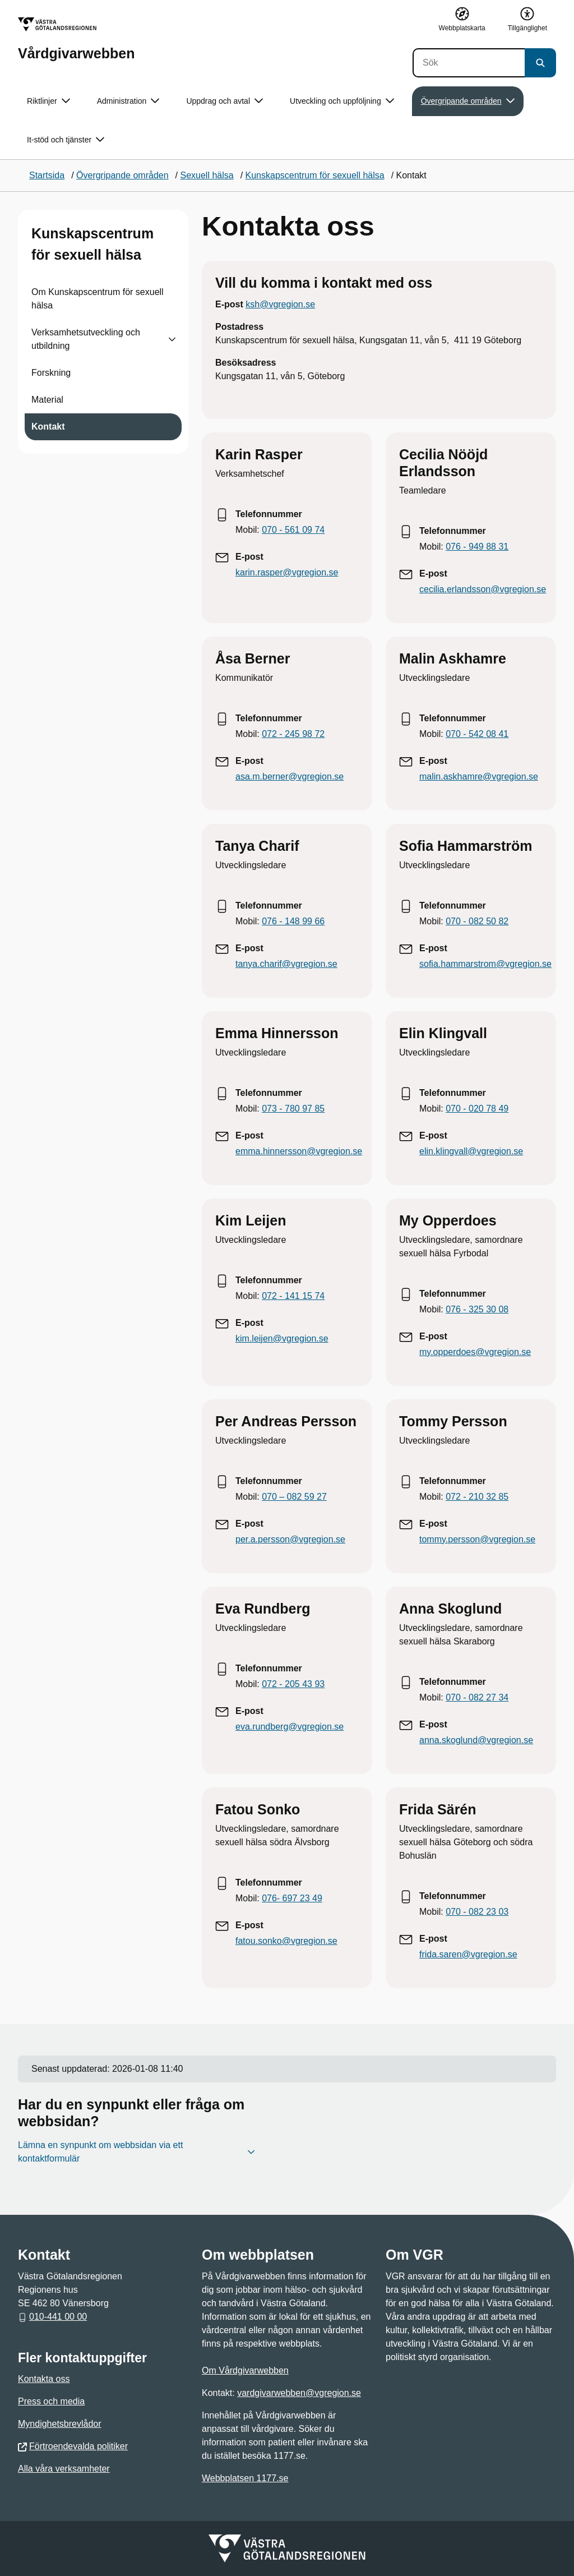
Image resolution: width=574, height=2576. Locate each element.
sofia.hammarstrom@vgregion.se (485, 964)
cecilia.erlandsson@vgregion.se (482, 589)
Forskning (51, 372)
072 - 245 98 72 (293, 734)
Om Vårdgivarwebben (245, 2370)
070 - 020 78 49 (477, 1108)
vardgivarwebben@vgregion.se (299, 2393)
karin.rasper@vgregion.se (286, 572)
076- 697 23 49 (292, 1898)
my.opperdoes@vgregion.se (475, 1352)
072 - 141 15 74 (293, 1296)
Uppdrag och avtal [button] (224, 101)
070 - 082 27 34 (477, 1697)
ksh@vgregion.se (280, 304)
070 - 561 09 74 (293, 529)
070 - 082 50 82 (477, 921)
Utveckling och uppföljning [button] (342, 101)
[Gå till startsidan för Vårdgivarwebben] (76, 38)
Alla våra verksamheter (64, 2468)
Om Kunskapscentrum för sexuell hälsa (97, 298)
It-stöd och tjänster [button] (65, 140)
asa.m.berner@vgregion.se (289, 776)
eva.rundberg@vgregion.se (289, 1726)
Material (47, 399)
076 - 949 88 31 (477, 546)
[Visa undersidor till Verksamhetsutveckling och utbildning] (172, 339)
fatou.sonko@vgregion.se (286, 1941)
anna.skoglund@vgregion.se (476, 1740)
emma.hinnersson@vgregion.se (298, 1151)
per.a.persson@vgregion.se (290, 1539)
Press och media (51, 2401)
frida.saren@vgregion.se (468, 1954)
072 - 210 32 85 (477, 1496)
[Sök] (469, 62)
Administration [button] (128, 101)
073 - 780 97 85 (293, 1108)
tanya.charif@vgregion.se (286, 964)
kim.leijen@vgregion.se (281, 1338)
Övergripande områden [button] (468, 101)
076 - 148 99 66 (293, 921)
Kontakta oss (44, 2379)
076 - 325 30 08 (477, 1309)
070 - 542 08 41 (477, 734)
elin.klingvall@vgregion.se (471, 1151)
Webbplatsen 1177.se (245, 2478)
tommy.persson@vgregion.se (477, 1539)
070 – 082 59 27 (294, 1496)
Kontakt (48, 426)
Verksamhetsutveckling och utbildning (85, 339)
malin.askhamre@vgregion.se (478, 776)
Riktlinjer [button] (48, 101)
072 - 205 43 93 (293, 1684)
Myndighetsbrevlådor (59, 2423)
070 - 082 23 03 (477, 1911)
